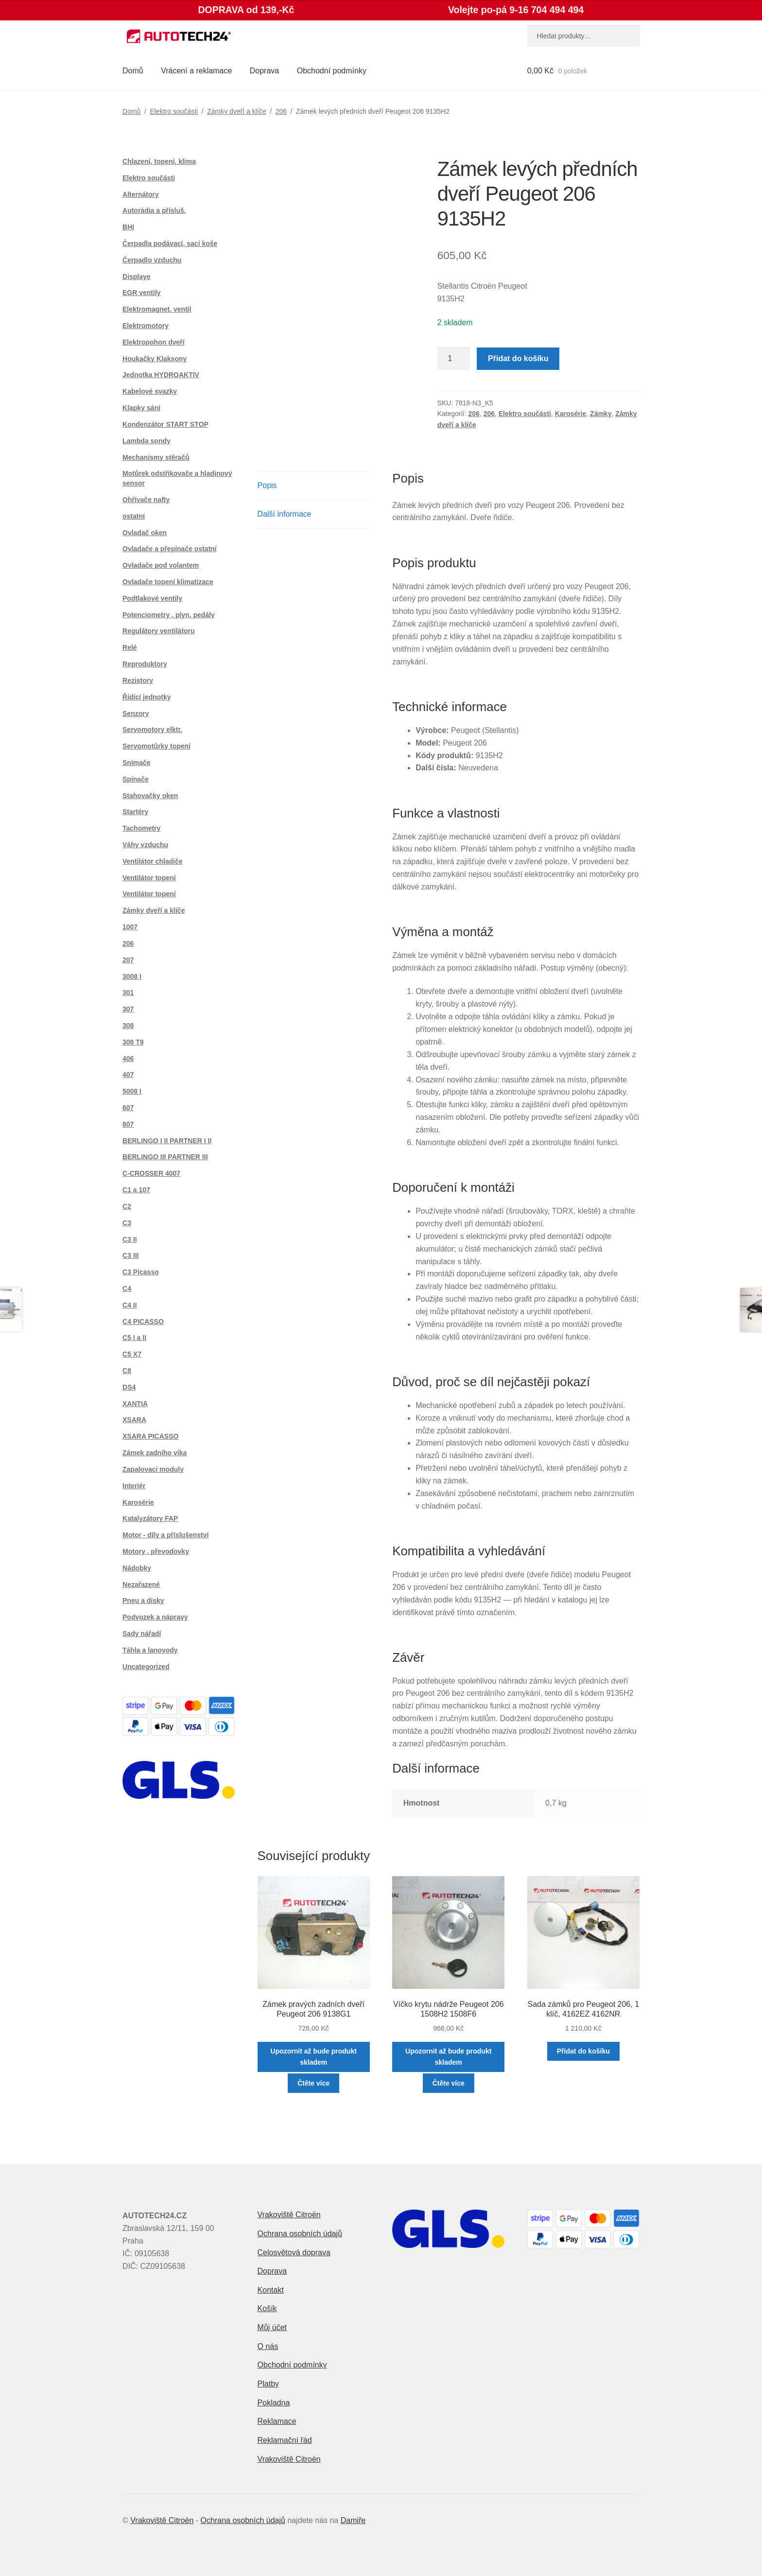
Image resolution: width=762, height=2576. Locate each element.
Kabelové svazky (149, 391)
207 (128, 960)
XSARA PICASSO (150, 1436)
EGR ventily (141, 292)
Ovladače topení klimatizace (167, 582)
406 (128, 1058)
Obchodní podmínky (331, 71)
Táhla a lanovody (150, 1650)
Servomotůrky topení (156, 746)
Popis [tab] (267, 485)
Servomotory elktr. (152, 729)
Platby (268, 2384)
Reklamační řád (285, 2440)
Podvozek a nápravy (155, 1617)
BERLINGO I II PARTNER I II (166, 1141)
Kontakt (271, 2290)
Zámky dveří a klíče (236, 111)
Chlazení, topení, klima (159, 161)
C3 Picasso (140, 1272)
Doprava (264, 71)
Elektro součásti (174, 111)
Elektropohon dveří (153, 342)
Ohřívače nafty (146, 500)
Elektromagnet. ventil (156, 309)
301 (128, 992)
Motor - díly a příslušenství (165, 1535)
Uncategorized (145, 1667)
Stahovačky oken (150, 796)
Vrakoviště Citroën (289, 2214)
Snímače (136, 762)
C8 (126, 1371)
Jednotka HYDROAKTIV (160, 375)
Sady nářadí (141, 1633)
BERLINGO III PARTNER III (165, 1157)
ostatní (133, 516)
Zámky (600, 414)
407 (128, 1075)
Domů (132, 71)
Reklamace (277, 2421)
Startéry (135, 812)
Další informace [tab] (285, 514)
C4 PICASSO (143, 1321)
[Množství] (453, 359)
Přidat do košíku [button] (583, 2051)
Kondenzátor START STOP (165, 424)
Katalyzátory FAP (150, 1518)
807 (128, 1124)
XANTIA (135, 1404)
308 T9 (133, 1042)
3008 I (131, 976)
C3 (126, 1223)
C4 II (129, 1305)
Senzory (135, 713)
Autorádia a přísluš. (154, 210)
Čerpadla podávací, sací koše (169, 243)
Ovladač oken (144, 533)
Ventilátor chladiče (152, 861)
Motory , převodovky (155, 1551)
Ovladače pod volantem (160, 565)
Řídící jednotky (146, 697)
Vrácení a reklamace (196, 71)
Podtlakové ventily (152, 598)
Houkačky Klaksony (154, 359)
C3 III (130, 1255)
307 (128, 1009)
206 (281, 111)
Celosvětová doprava (294, 2252)
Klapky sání (141, 408)
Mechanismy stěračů (156, 457)
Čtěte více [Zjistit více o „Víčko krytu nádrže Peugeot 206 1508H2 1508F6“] (449, 2083)
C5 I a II (134, 1337)
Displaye (136, 276)
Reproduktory (144, 664)
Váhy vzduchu (145, 845)
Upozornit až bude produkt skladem (314, 2056)
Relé (129, 647)
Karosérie (571, 414)
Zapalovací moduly (153, 1469)
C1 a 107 (136, 1190)
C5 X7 (131, 1354)
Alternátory (140, 194)
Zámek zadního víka (154, 1453)
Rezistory (137, 680)
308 (128, 1025)
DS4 (129, 1387)
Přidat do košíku (518, 358)
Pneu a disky (143, 1600)
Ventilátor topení (149, 878)
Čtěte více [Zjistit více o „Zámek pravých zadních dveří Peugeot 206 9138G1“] (313, 2083)
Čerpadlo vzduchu (151, 260)
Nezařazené (141, 1584)
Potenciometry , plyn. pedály (168, 615)
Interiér (133, 1486)
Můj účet (272, 2327)
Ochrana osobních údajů (300, 2233)
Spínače (135, 779)
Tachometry (141, 828)
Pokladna (274, 2403)
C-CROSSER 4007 (151, 1173)
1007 (130, 927)
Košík (267, 2308)
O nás (268, 2346)
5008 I (131, 1091)
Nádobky (136, 1568)
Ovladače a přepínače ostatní (169, 549)
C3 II (129, 1239)
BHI (128, 227)
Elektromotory (145, 326)
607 (128, 1108)
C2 (126, 1206)
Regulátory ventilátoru (158, 631)
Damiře (353, 2520)
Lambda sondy (146, 441)
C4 (126, 1288)
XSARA (134, 1420)
